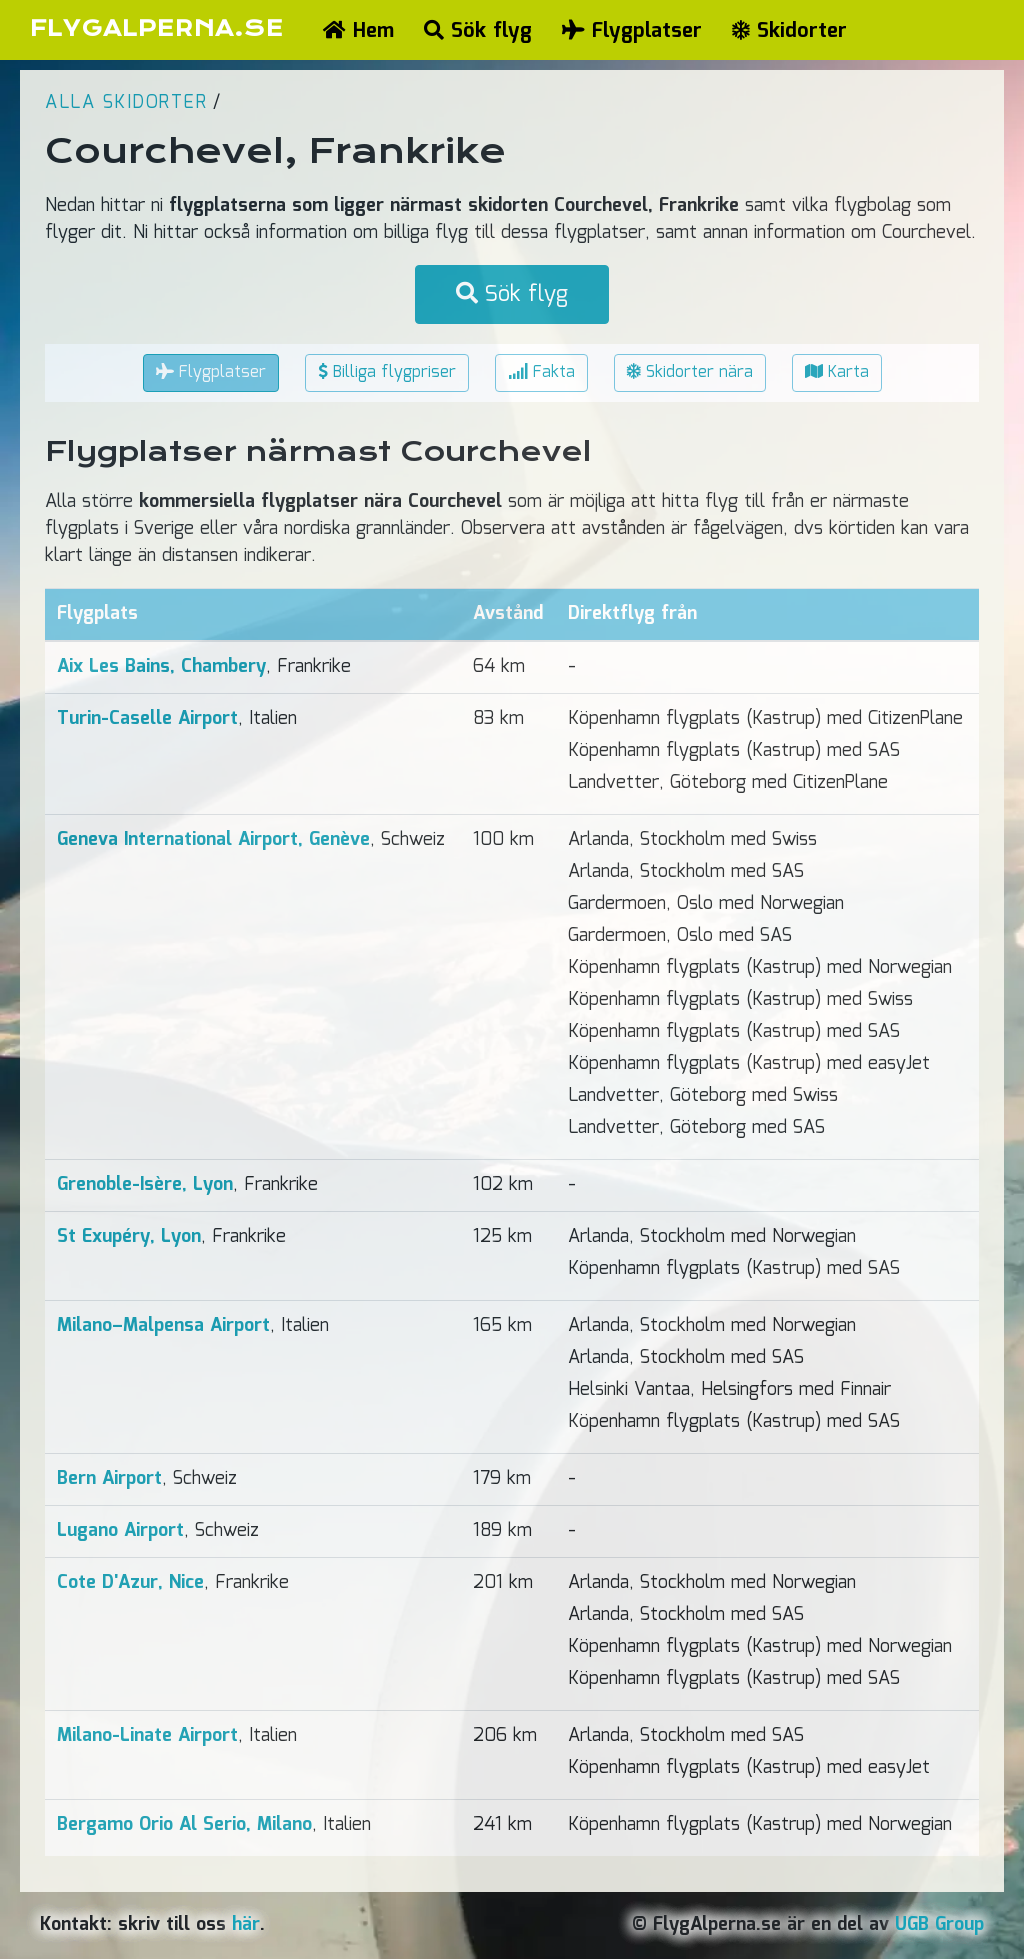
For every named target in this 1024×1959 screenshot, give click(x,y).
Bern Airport (109, 1479)
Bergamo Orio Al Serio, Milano (184, 1825)
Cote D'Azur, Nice (130, 1583)
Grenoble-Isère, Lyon (145, 1185)
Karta (837, 372)
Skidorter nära (690, 372)
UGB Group (939, 1925)
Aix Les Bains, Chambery (161, 667)
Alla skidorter (126, 103)
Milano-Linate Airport (147, 1736)
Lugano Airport (120, 1531)
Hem (358, 31)
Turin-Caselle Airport (147, 719)
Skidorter (789, 31)
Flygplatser (632, 31)
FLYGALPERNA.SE (156, 28)
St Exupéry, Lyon (129, 1237)
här (246, 1925)
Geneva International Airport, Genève (213, 840)
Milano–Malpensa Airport (163, 1326)
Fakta (541, 372)
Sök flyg (478, 31)
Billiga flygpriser (387, 372)
